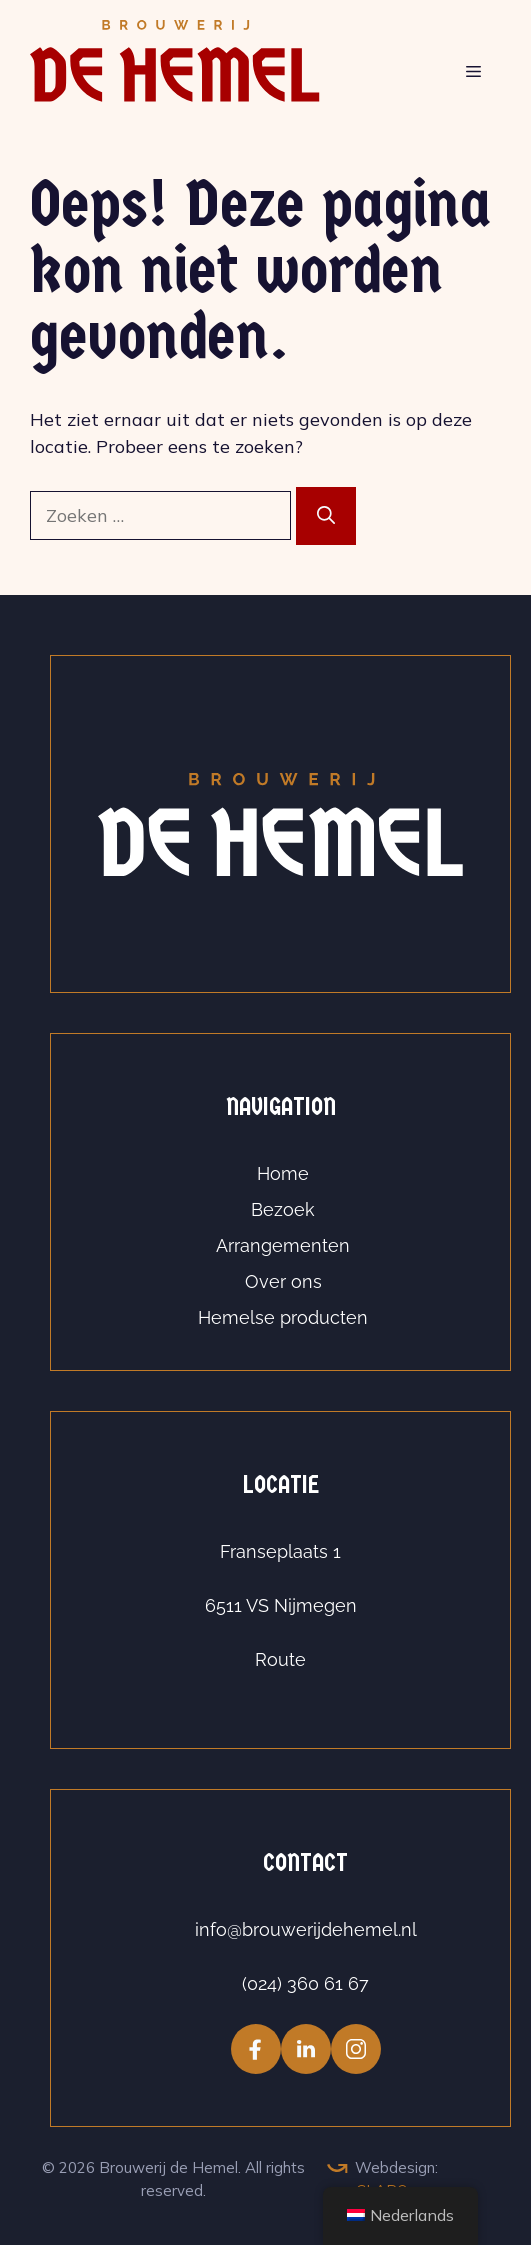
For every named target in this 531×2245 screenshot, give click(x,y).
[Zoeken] (326, 516)
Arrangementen (283, 1245)
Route (280, 1659)
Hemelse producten (283, 1317)
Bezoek (283, 1209)
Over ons (283, 1281)
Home (283, 1173)
